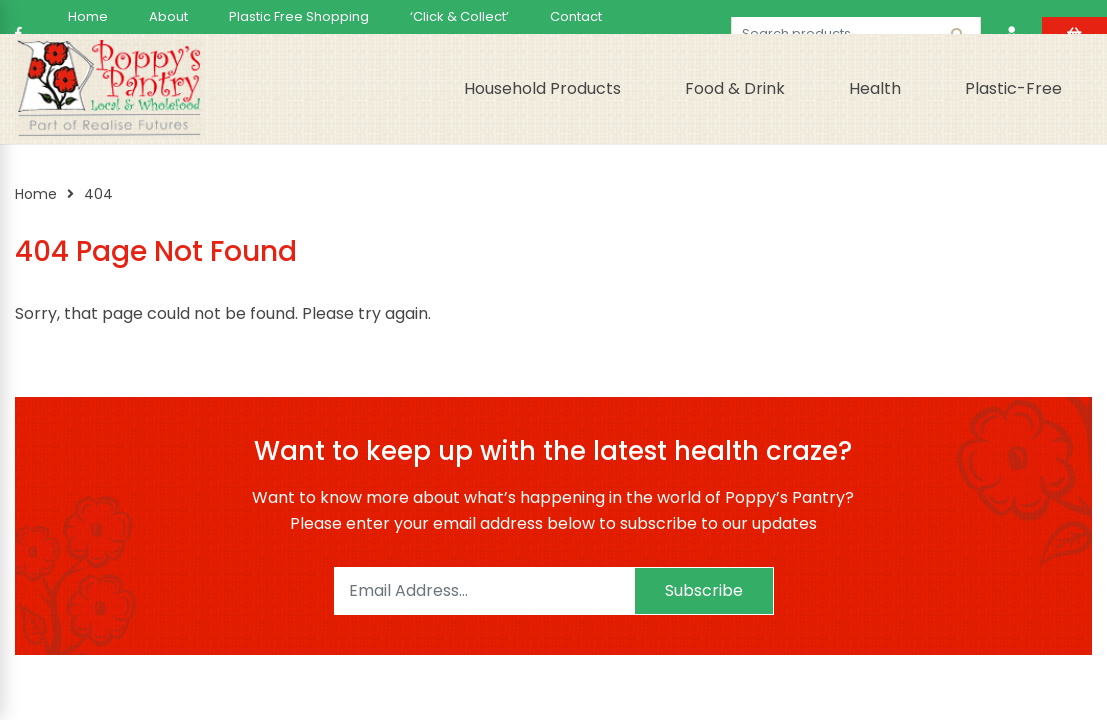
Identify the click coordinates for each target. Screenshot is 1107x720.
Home (88, 16)
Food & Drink (735, 88)
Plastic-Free (1013, 88)
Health (875, 88)
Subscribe (704, 590)
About (168, 16)
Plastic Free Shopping (299, 16)
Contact (576, 16)
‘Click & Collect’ (459, 16)
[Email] (484, 591)
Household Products (542, 88)
